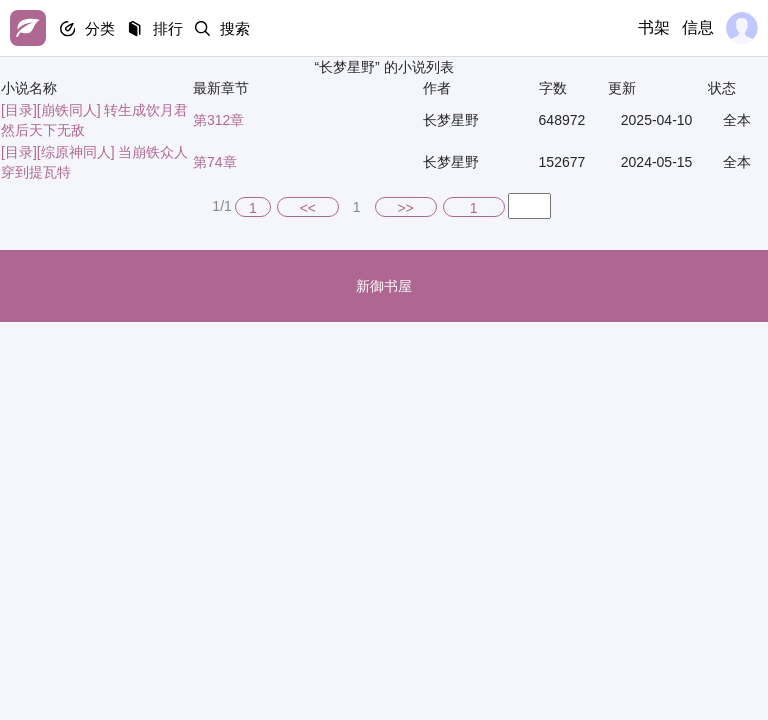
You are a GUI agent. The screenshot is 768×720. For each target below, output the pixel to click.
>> (405, 208)
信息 (698, 27)
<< (308, 208)
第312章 (218, 120)
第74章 (215, 162)
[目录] (19, 110)
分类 (102, 28)
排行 (172, 28)
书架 (654, 27)
